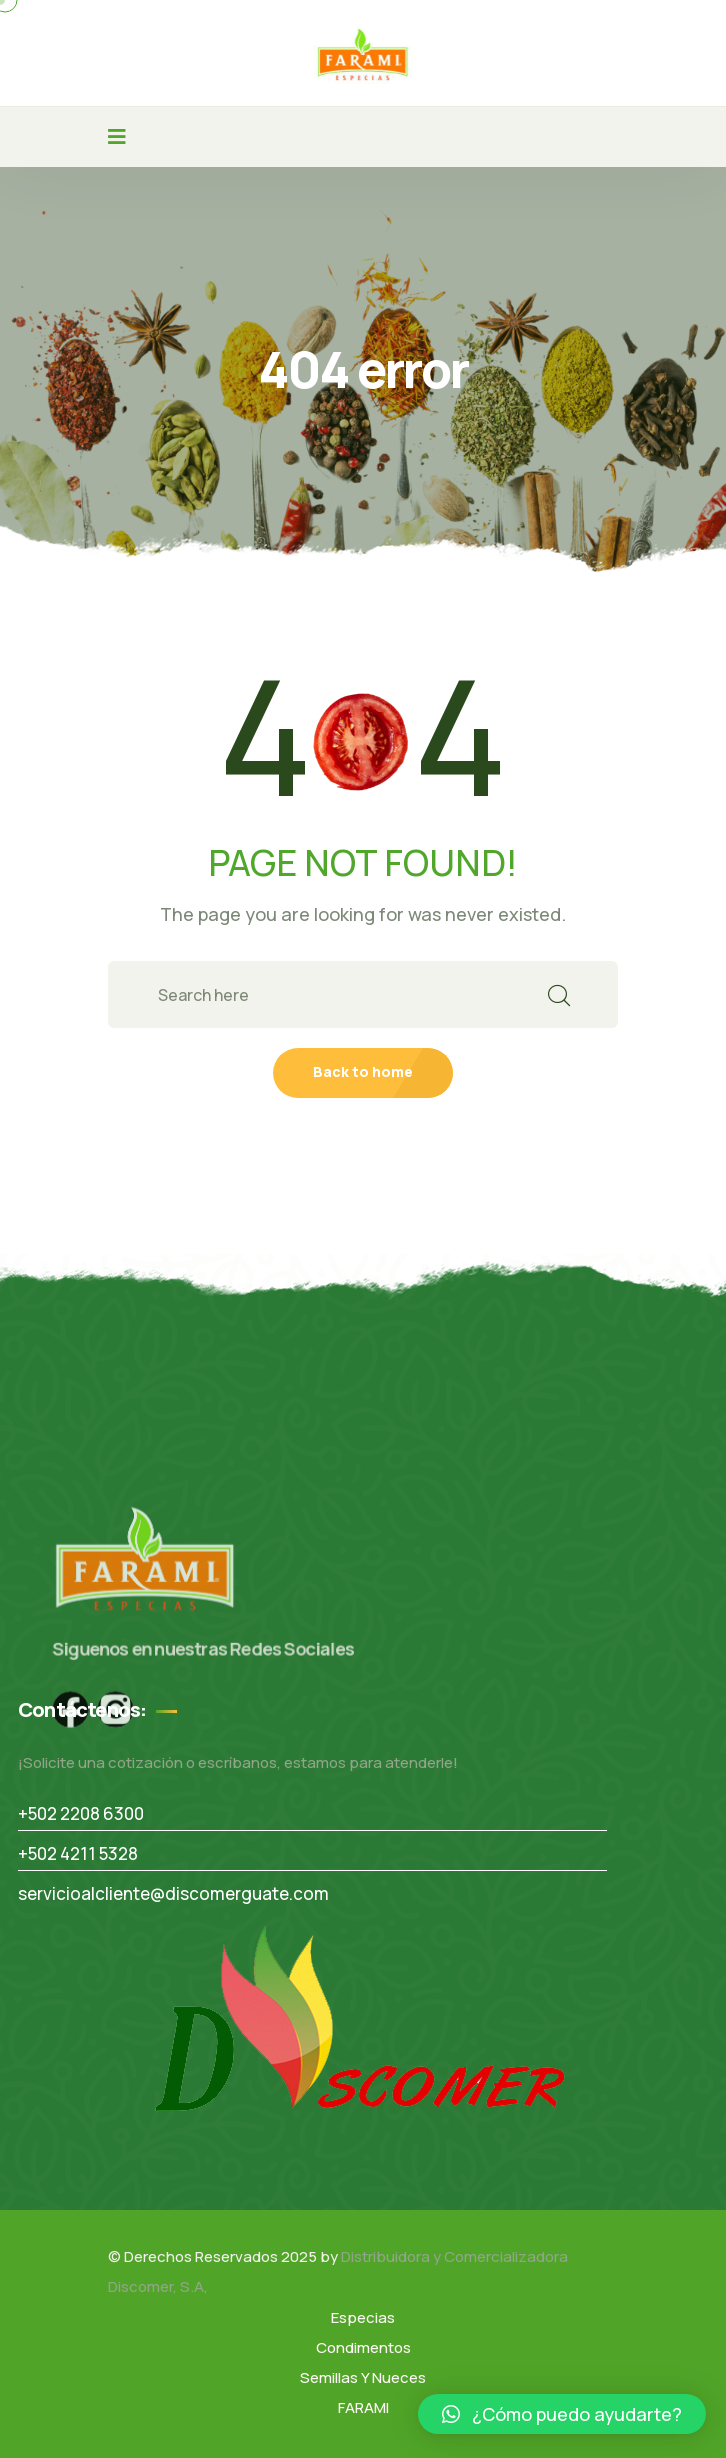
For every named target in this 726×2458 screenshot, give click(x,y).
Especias (363, 2317)
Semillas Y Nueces (363, 2377)
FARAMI (363, 2407)
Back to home (363, 1071)
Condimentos (363, 2347)
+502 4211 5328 (78, 1853)
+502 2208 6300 (81, 1813)
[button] (562, 2414)
